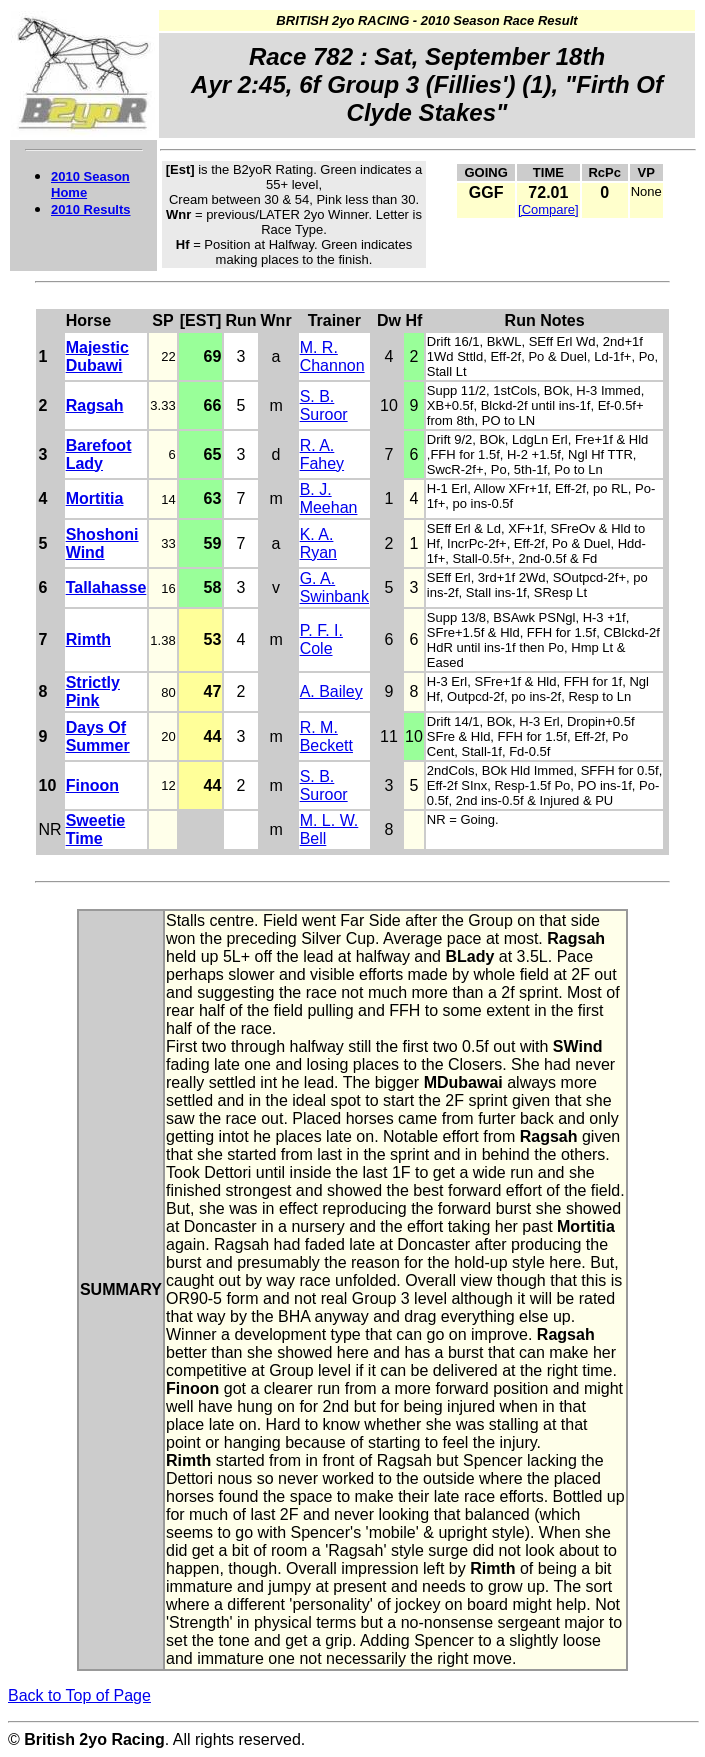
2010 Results (91, 209)
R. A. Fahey (322, 454)
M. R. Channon (332, 356)
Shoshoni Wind (102, 543)
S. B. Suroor (324, 405)
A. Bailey (331, 691)
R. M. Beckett (326, 736)
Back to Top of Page (79, 1695)
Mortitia (95, 498)
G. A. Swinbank (334, 587)
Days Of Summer (98, 736)
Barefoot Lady (99, 454)
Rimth (88, 639)
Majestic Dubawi (97, 356)
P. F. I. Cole (321, 639)
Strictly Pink (93, 691)
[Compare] (548, 209)
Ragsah (95, 405)
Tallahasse (106, 587)
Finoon (92, 785)
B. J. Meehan (329, 498)
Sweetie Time (96, 829)
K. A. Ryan (318, 543)
